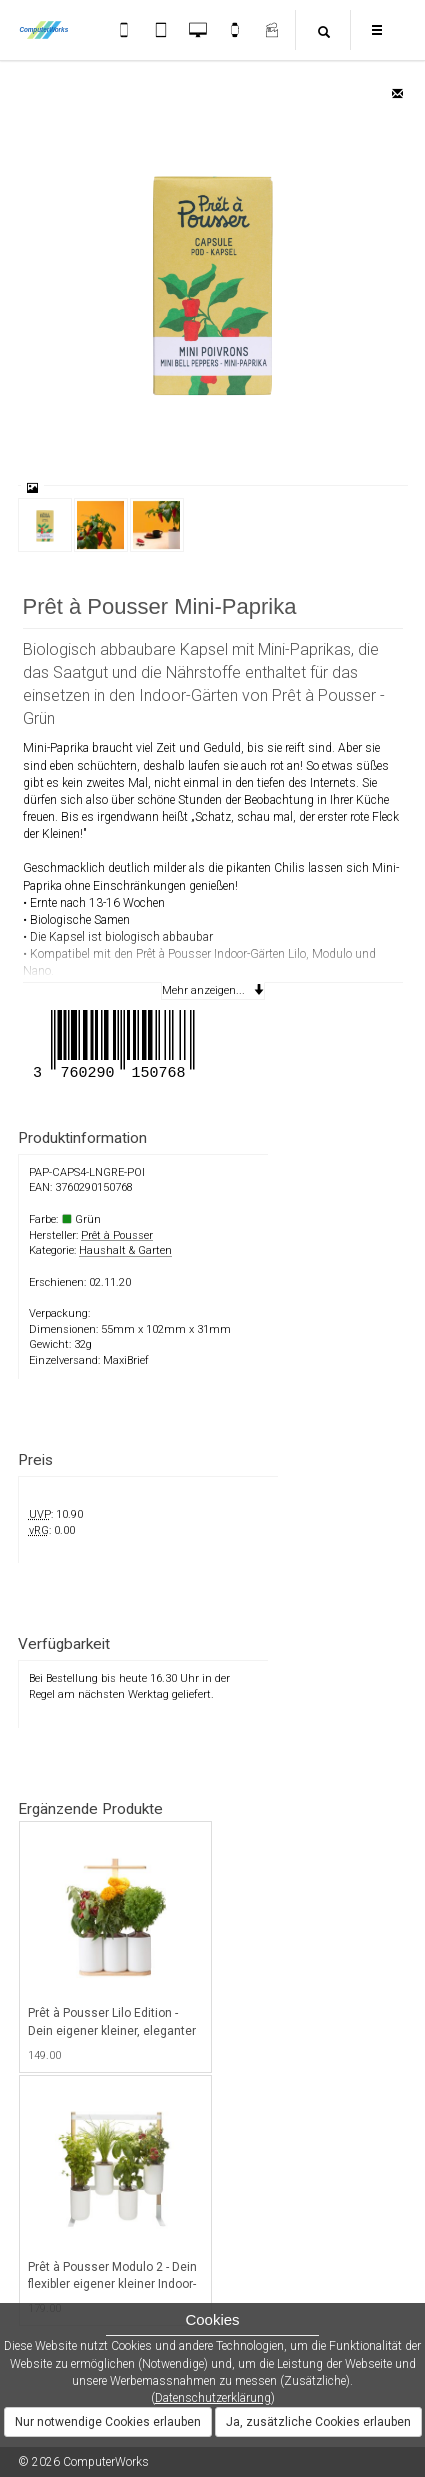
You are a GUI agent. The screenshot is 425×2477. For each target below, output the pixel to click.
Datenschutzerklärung (213, 2398)
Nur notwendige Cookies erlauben (108, 2422)
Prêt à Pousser (117, 1235)
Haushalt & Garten (125, 1250)
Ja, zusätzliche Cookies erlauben (318, 2422)
